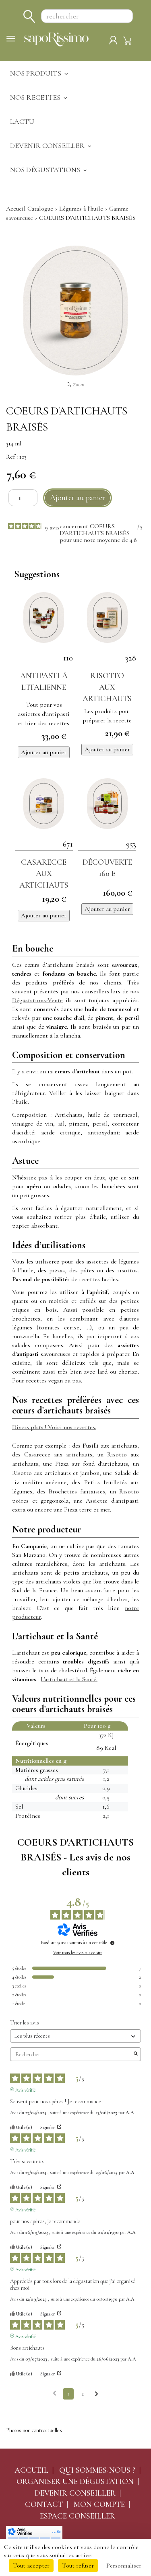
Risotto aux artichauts (107, 687)
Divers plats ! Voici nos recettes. (54, 1427)
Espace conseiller (77, 2516)
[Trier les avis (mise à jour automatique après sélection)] (75, 2036)
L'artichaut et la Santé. (69, 1679)
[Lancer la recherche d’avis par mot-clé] (135, 2054)
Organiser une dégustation (75, 2481)
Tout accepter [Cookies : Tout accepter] (31, 2566)
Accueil (31, 2470)
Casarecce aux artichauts (43, 873)
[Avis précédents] (54, 2393)
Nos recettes (39, 97)
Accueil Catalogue (29, 209)
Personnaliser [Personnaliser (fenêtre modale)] (123, 2566)
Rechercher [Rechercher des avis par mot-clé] (71, 2054)
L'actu (22, 121)
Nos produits (39, 73)
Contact (44, 2504)
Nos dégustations (49, 169)
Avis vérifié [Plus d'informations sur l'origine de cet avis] (25, 2089)
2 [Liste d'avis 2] (82, 2393)
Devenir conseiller (75, 2493)
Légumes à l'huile (81, 209)
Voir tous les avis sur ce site (77, 1952)
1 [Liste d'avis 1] (68, 2393)
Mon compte (99, 2504)
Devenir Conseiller (51, 145)
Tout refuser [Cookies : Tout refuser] (78, 2566)
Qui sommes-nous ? (97, 2470)
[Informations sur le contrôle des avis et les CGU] (112, 1943)
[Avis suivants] (96, 2394)
